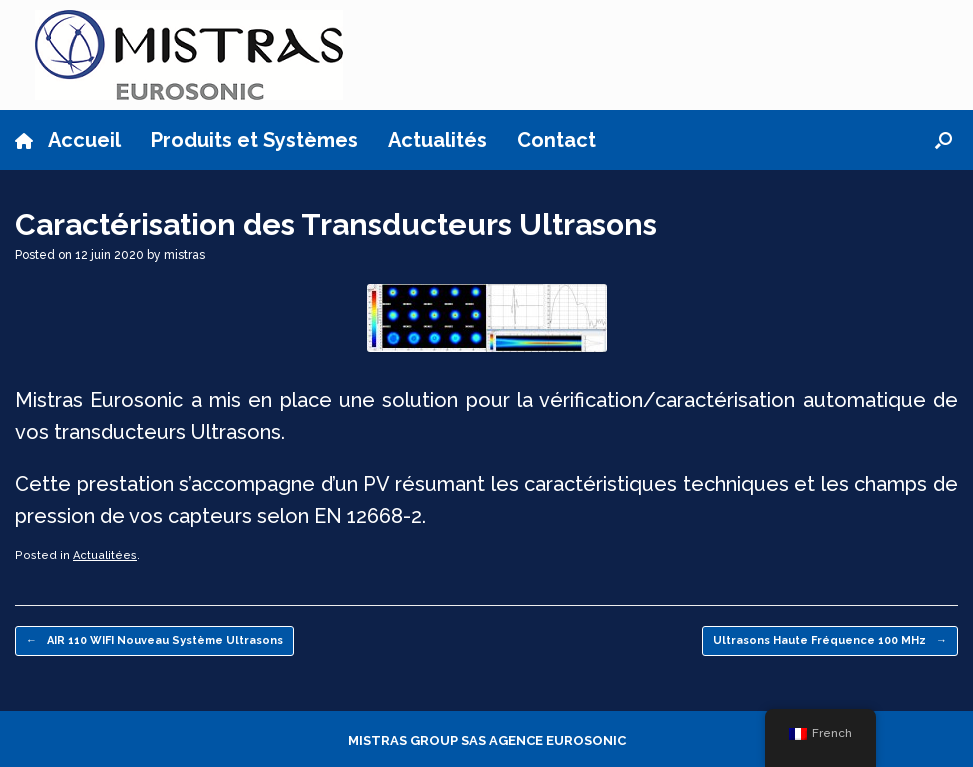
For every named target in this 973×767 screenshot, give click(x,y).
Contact (556, 140)
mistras (184, 255)
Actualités (437, 140)
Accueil (68, 140)
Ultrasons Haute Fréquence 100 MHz (830, 641)
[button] (943, 140)
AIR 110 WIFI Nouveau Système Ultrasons (154, 641)
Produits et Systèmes (254, 140)
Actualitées (105, 555)
